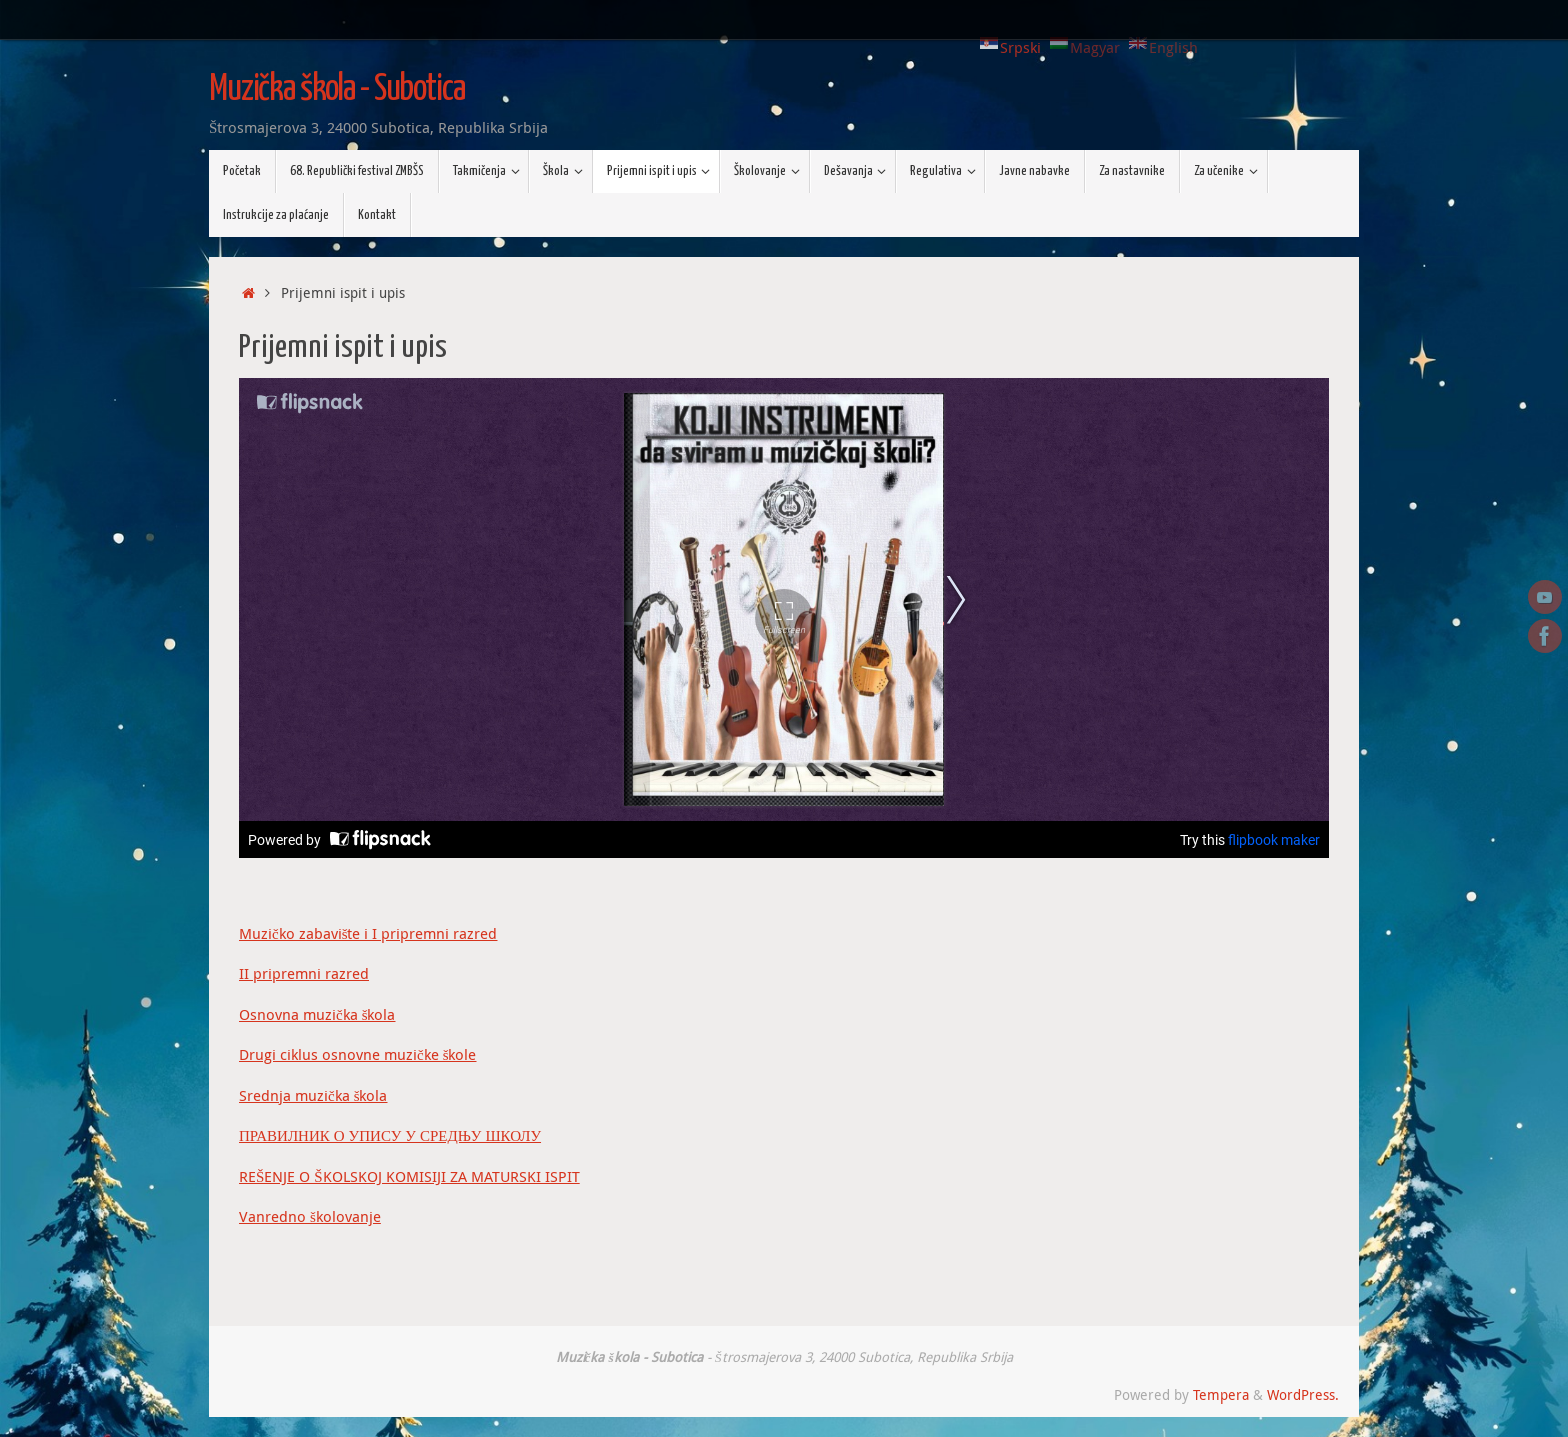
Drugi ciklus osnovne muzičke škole (358, 1054)
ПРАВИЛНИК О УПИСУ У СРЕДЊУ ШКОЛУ (390, 1135)
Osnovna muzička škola (317, 1014)
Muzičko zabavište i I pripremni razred (368, 933)
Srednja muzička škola (313, 1095)
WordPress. (1303, 1395)
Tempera (1221, 1395)
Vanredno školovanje (310, 1216)
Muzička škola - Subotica (337, 90)
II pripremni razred (304, 973)
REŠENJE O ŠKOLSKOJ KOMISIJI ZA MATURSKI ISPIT (409, 1176)
